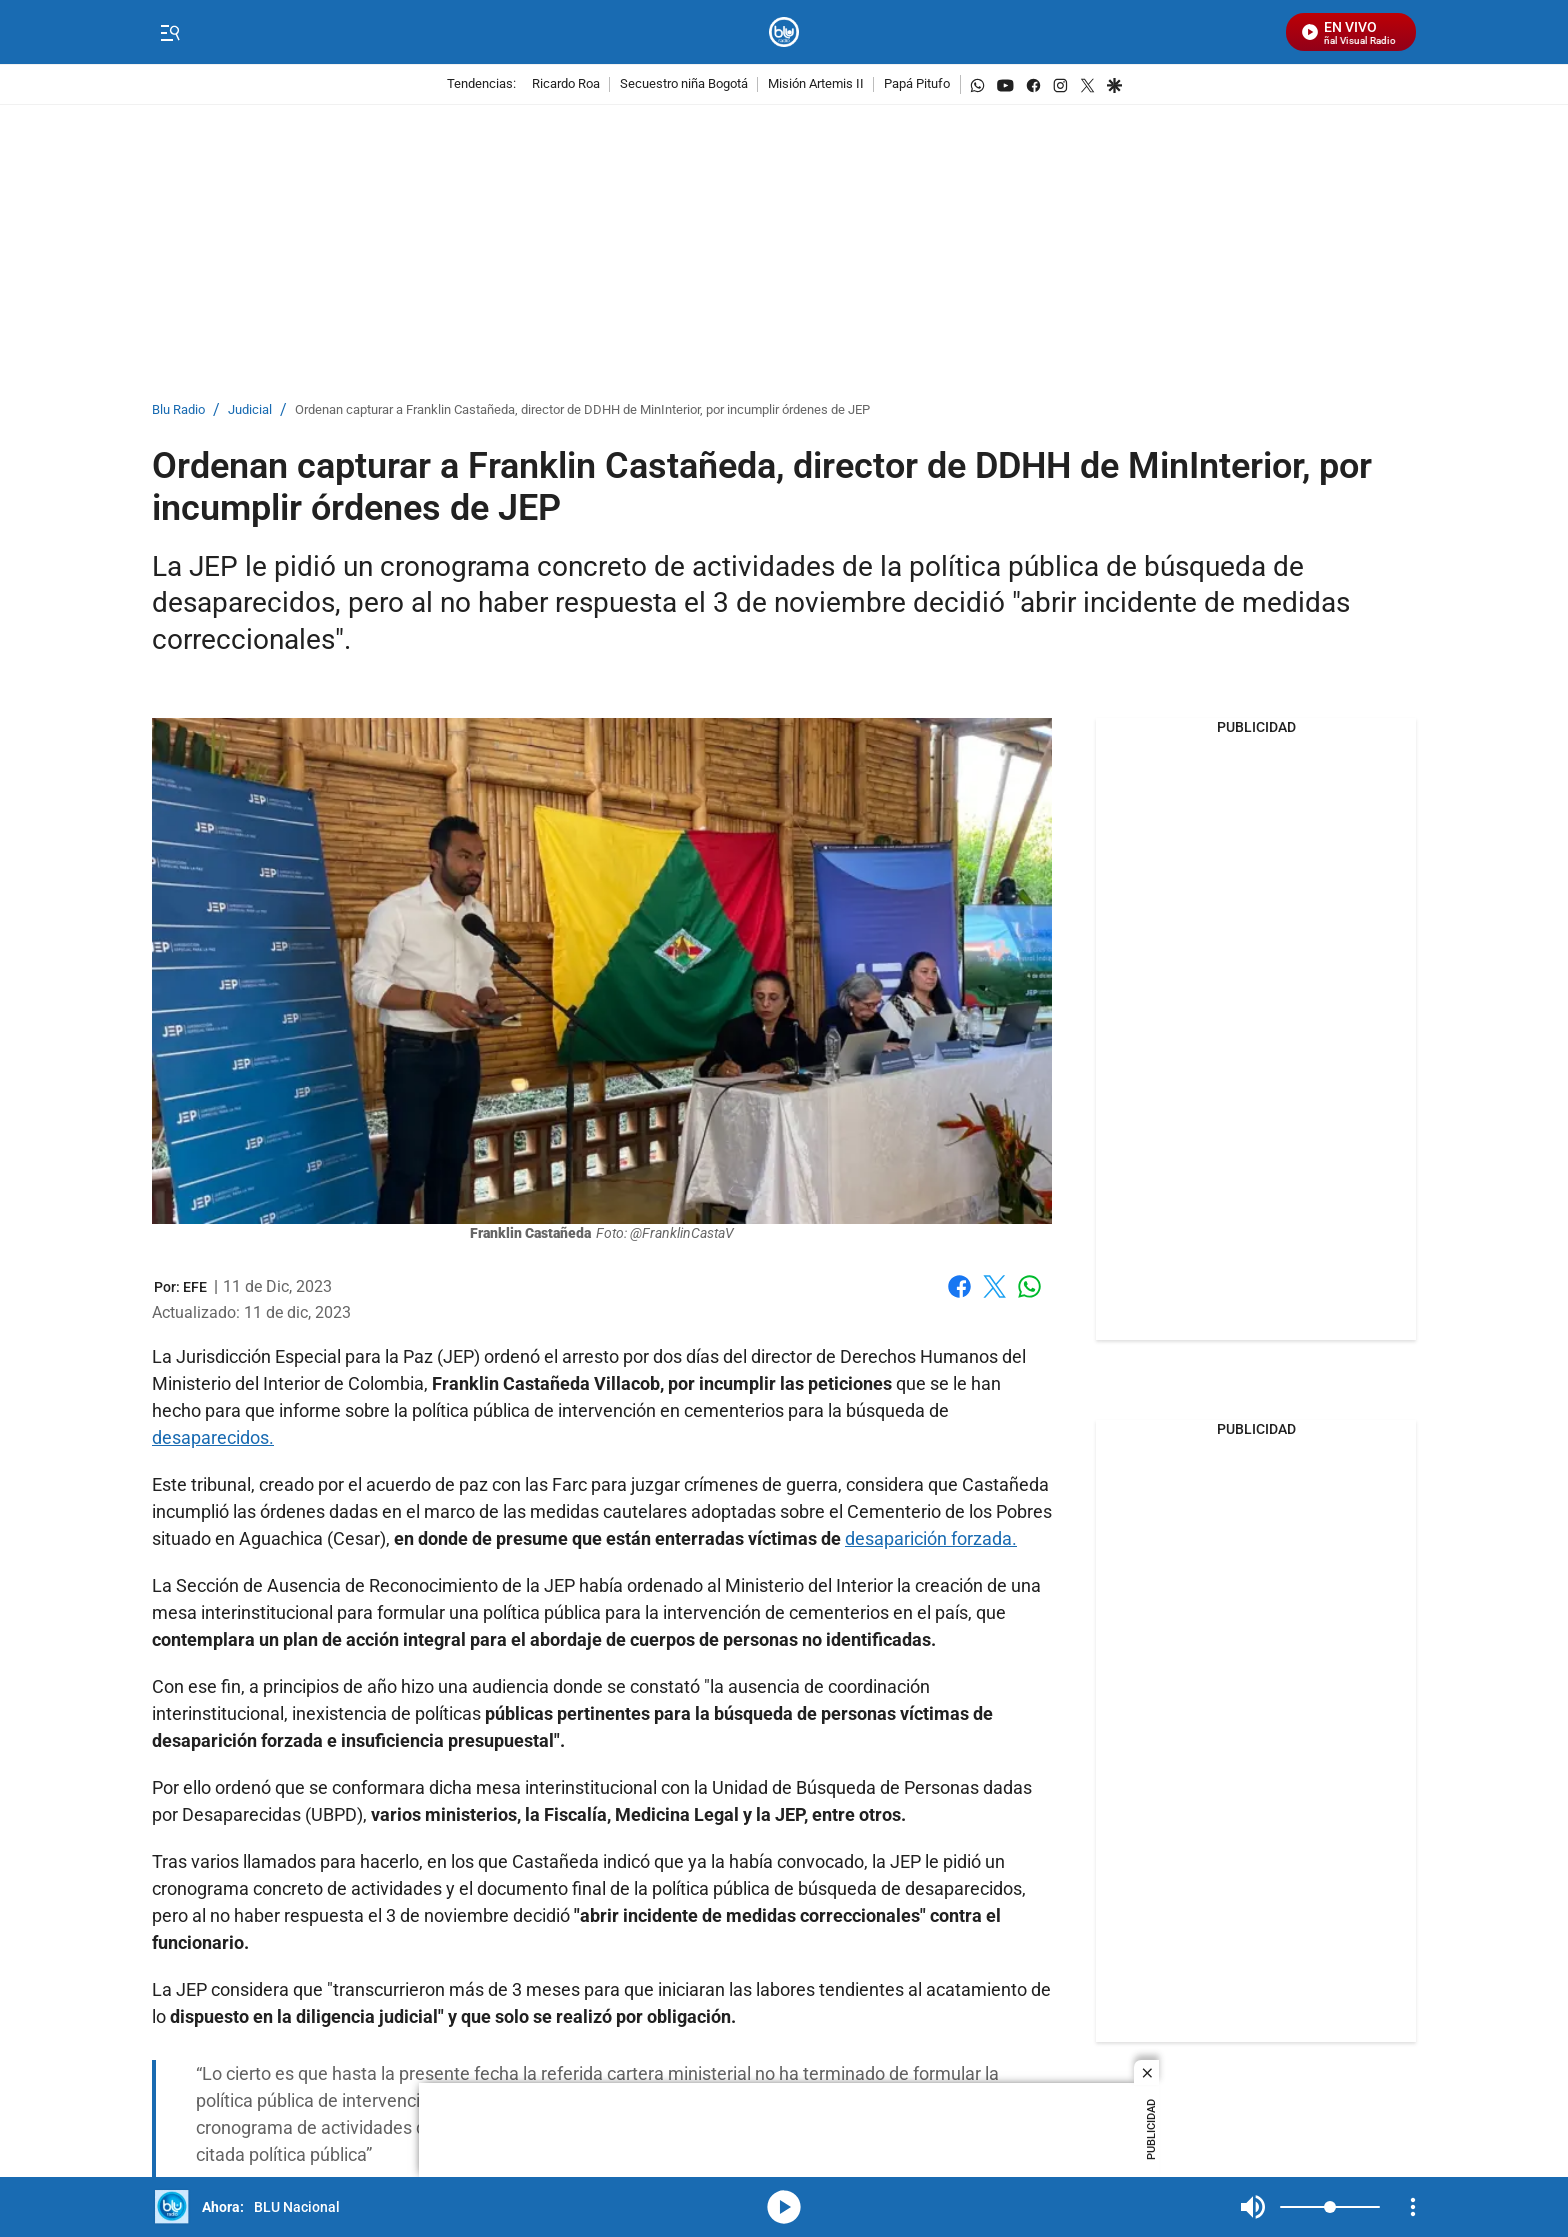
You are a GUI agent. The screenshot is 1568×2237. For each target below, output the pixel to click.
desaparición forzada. (931, 1538)
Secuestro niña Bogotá (684, 84)
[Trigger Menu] (169, 33)
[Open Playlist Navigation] (1413, 2207)
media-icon (784, 2207)
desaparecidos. (213, 1437)
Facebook (959, 1286)
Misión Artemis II (816, 84)
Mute (1253, 2207)
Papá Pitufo (917, 84)
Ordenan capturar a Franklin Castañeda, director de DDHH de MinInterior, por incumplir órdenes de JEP (582, 410)
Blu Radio (178, 410)
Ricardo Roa (566, 84)
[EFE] (195, 1287)
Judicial (250, 410)
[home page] (784, 32)
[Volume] (1330, 2207)
